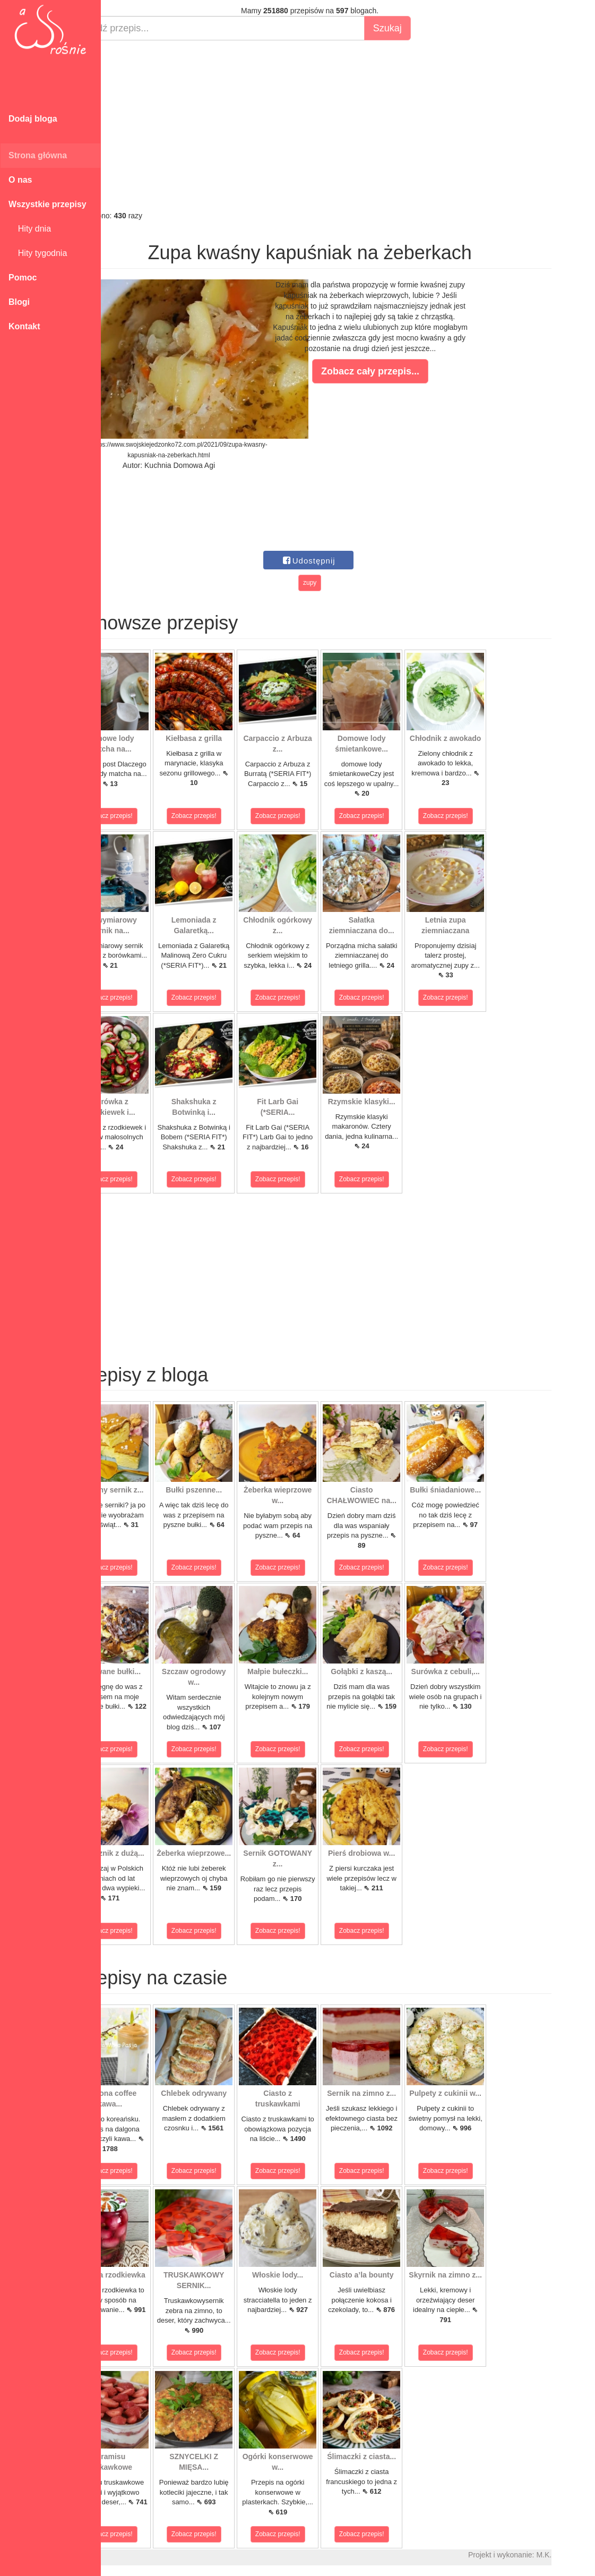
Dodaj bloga (32, 118)
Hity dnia (29, 228)
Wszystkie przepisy (47, 204)
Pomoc (22, 277)
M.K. (582, 2555)
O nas (20, 179)
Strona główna (37, 155)
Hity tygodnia (37, 253)
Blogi (19, 301)
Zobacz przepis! (148, 816)
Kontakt (24, 326)
